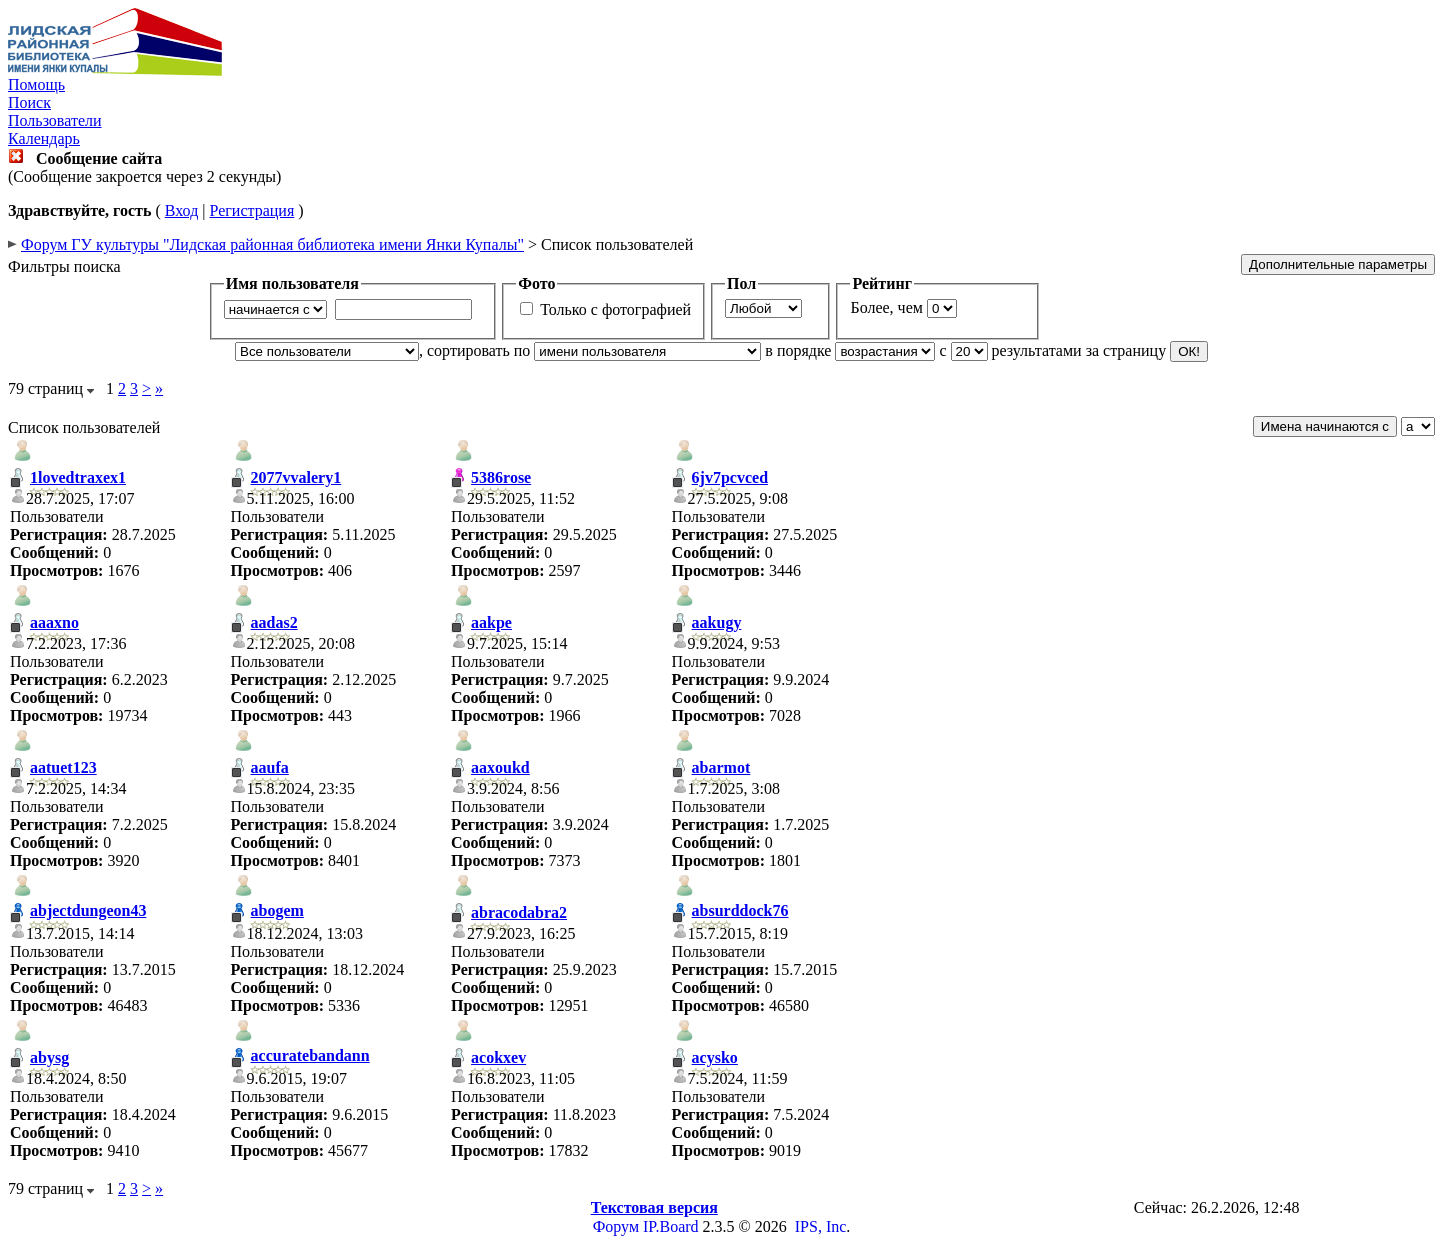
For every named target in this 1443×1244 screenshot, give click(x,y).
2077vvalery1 (296, 477)
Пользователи (55, 120)
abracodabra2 (519, 912)
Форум (616, 1226)
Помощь (36, 84)
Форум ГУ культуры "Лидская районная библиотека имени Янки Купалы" (272, 244)
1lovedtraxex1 (78, 477)
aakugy (717, 622)
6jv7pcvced (730, 477)
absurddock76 (740, 910)
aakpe (491, 622)
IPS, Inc (821, 1226)
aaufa (270, 767)
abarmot (721, 767)
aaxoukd (500, 767)
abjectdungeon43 (88, 910)
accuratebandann (310, 1055)
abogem (277, 910)
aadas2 (274, 622)
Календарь (44, 138)
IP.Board (671, 1226)
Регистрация (251, 210)
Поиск (29, 102)
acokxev (498, 1057)
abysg (49, 1057)
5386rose (501, 477)
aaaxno (54, 622)
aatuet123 (63, 767)
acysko (715, 1057)
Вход (182, 210)
